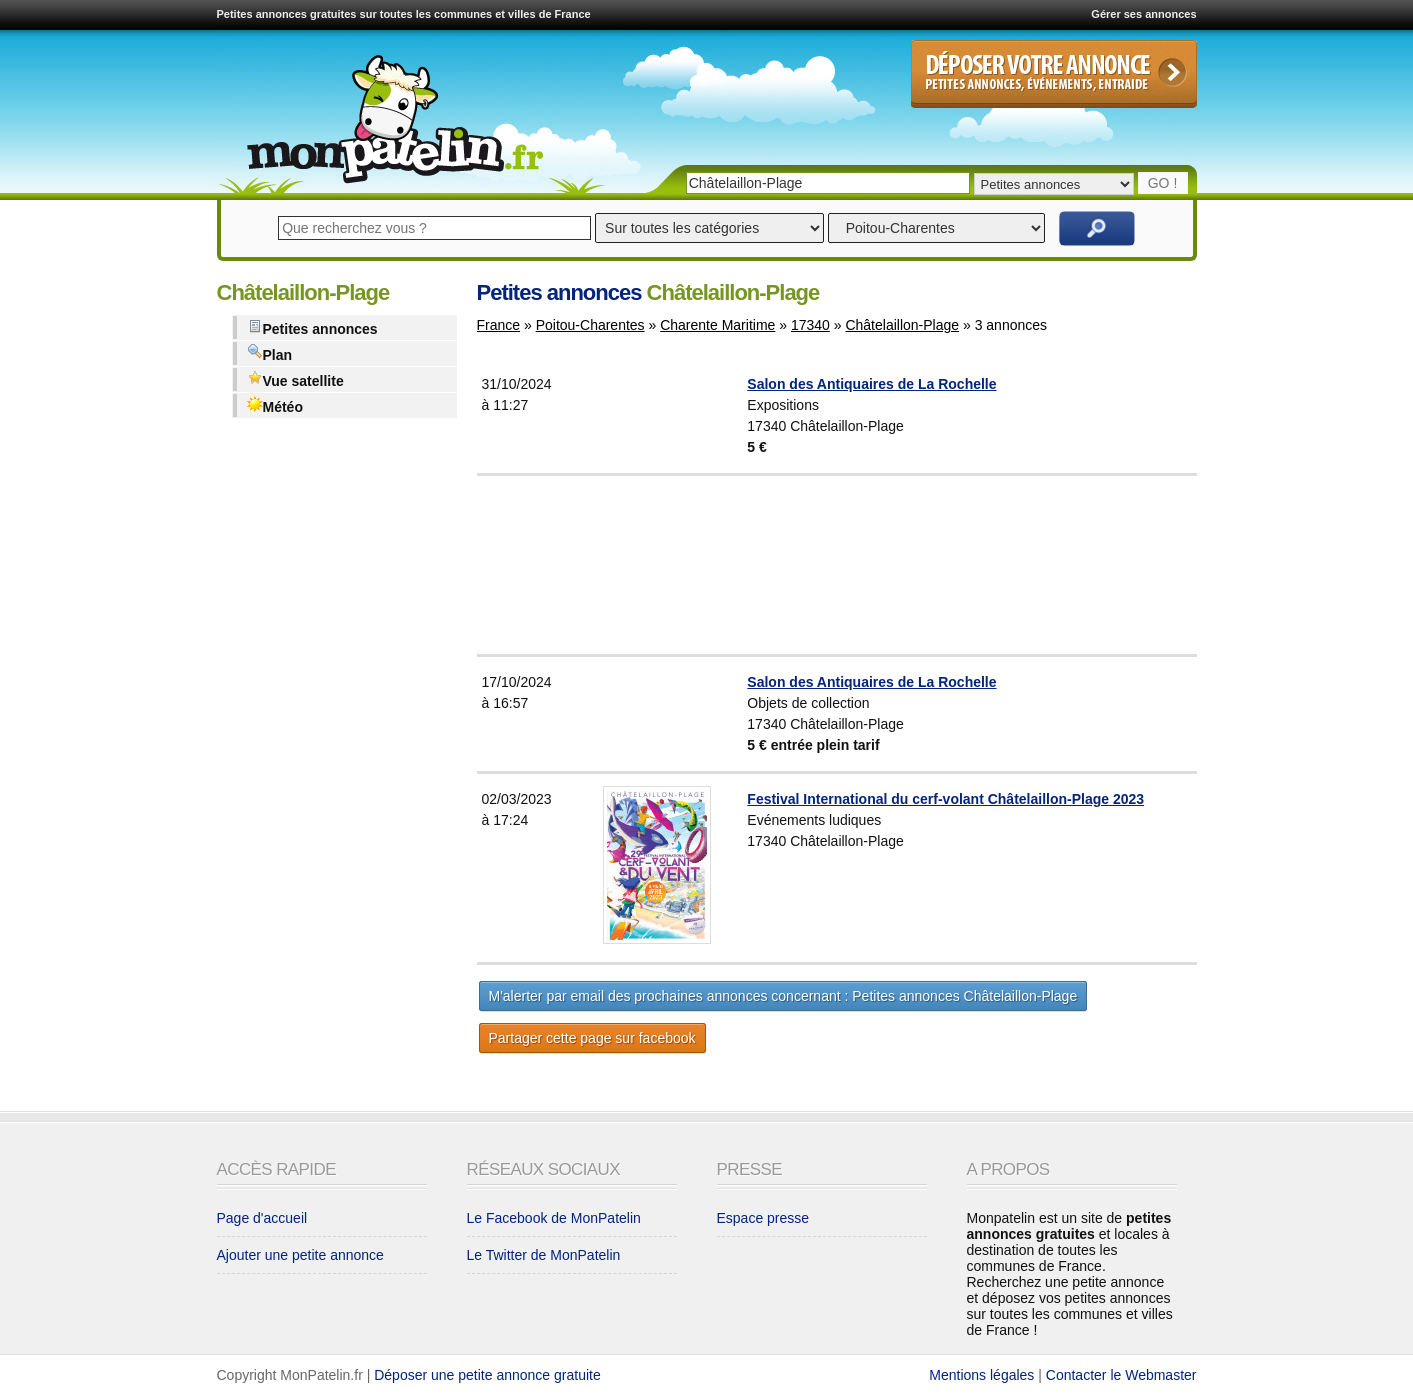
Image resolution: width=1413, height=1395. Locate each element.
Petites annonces (312, 327)
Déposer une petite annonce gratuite (487, 1375)
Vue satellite (295, 379)
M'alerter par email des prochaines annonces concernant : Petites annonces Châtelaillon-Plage (783, 996)
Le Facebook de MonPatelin (554, 1218)
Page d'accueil (262, 1218)
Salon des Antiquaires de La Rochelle (871, 384)
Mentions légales (981, 1375)
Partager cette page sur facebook (592, 1038)
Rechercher (1097, 228)
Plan (270, 353)
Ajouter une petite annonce (300, 1255)
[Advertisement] (886, 565)
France (499, 325)
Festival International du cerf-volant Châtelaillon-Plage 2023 (945, 799)
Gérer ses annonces (1143, 14)
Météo (275, 405)
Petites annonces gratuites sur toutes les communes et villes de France (404, 14)
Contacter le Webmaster (1121, 1375)
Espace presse (763, 1218)
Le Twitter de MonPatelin (544, 1255)
